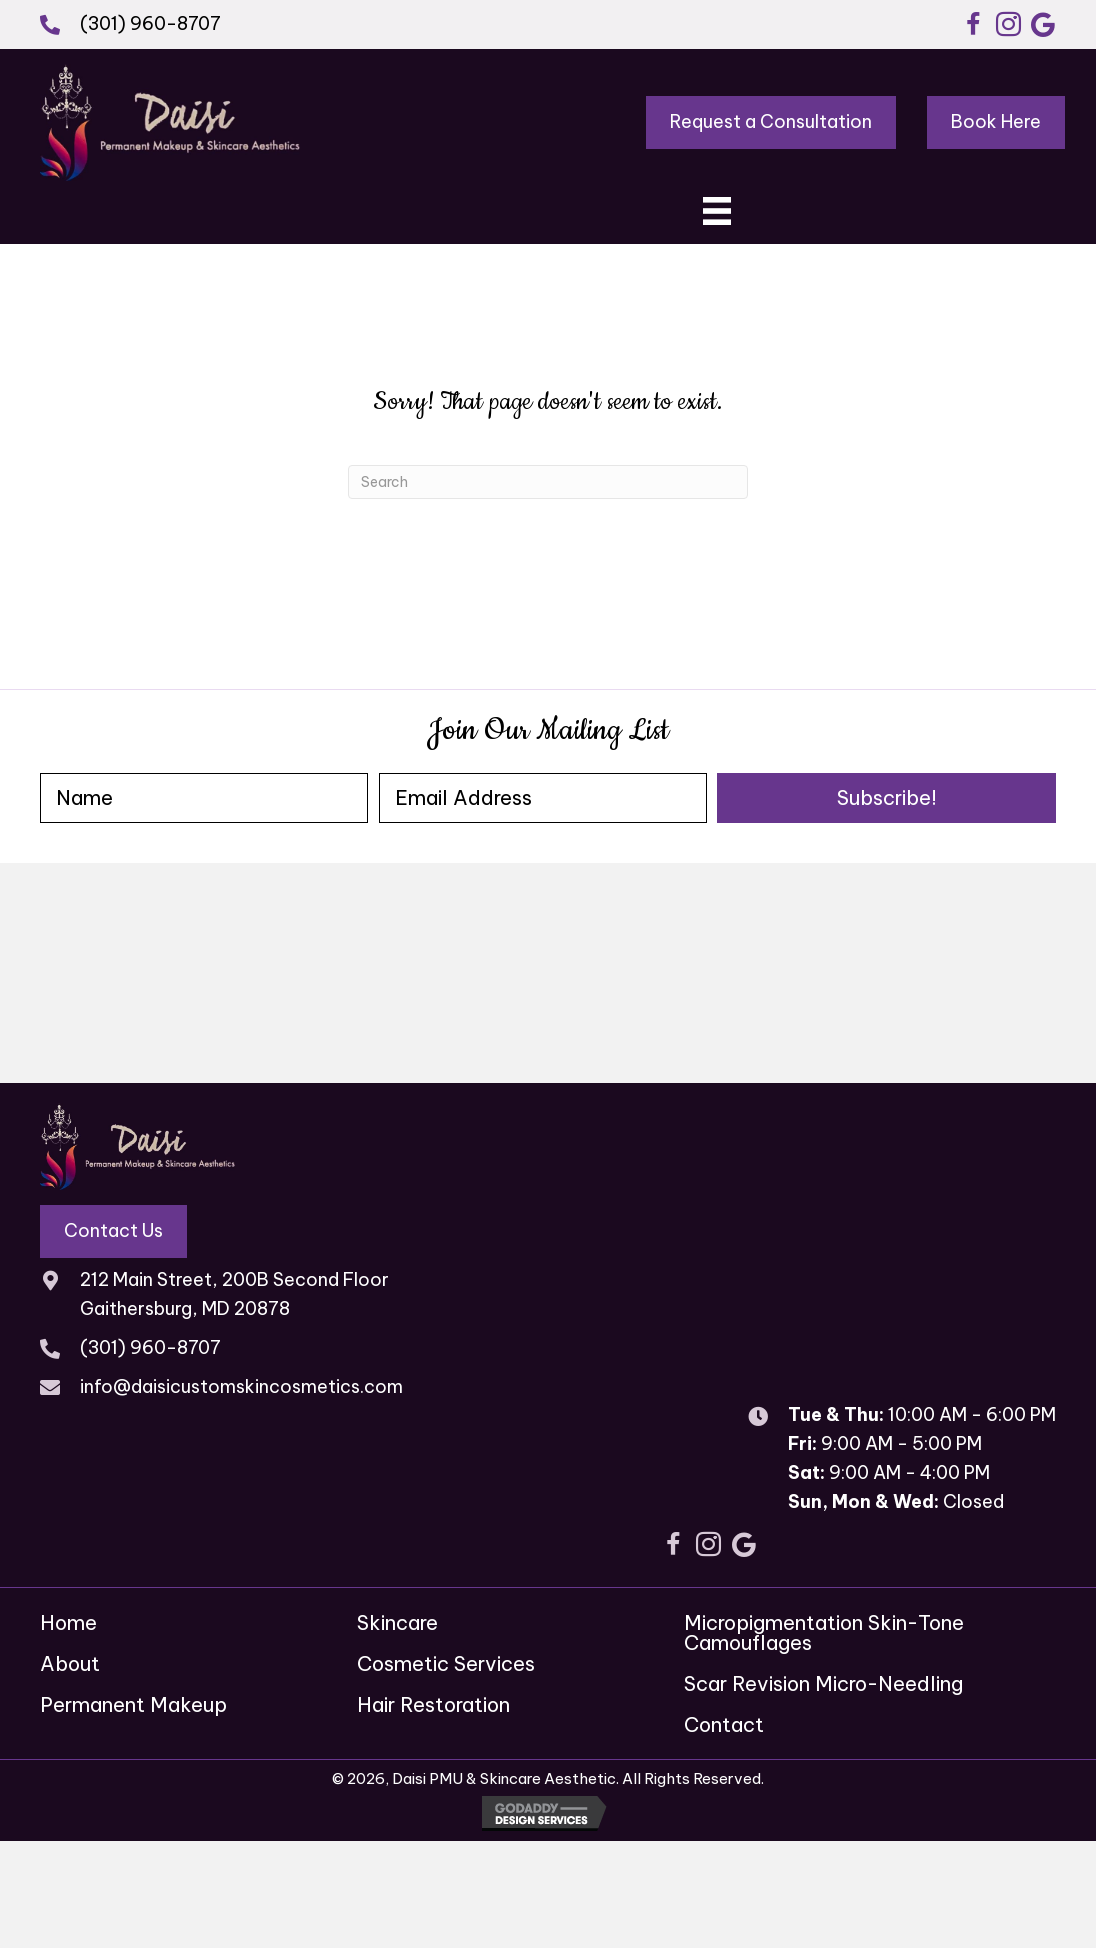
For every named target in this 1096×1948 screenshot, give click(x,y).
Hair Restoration (433, 1704)
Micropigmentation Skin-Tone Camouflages (824, 1632)
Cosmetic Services (446, 1663)
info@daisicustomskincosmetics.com (241, 1386)
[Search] (548, 482)
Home (68, 1622)
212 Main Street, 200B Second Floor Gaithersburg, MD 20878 (234, 1294)
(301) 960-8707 (150, 23)
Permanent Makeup (133, 1704)
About (70, 1663)
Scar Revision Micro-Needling (823, 1683)
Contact (724, 1724)
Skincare (397, 1622)
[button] (973, 24)
